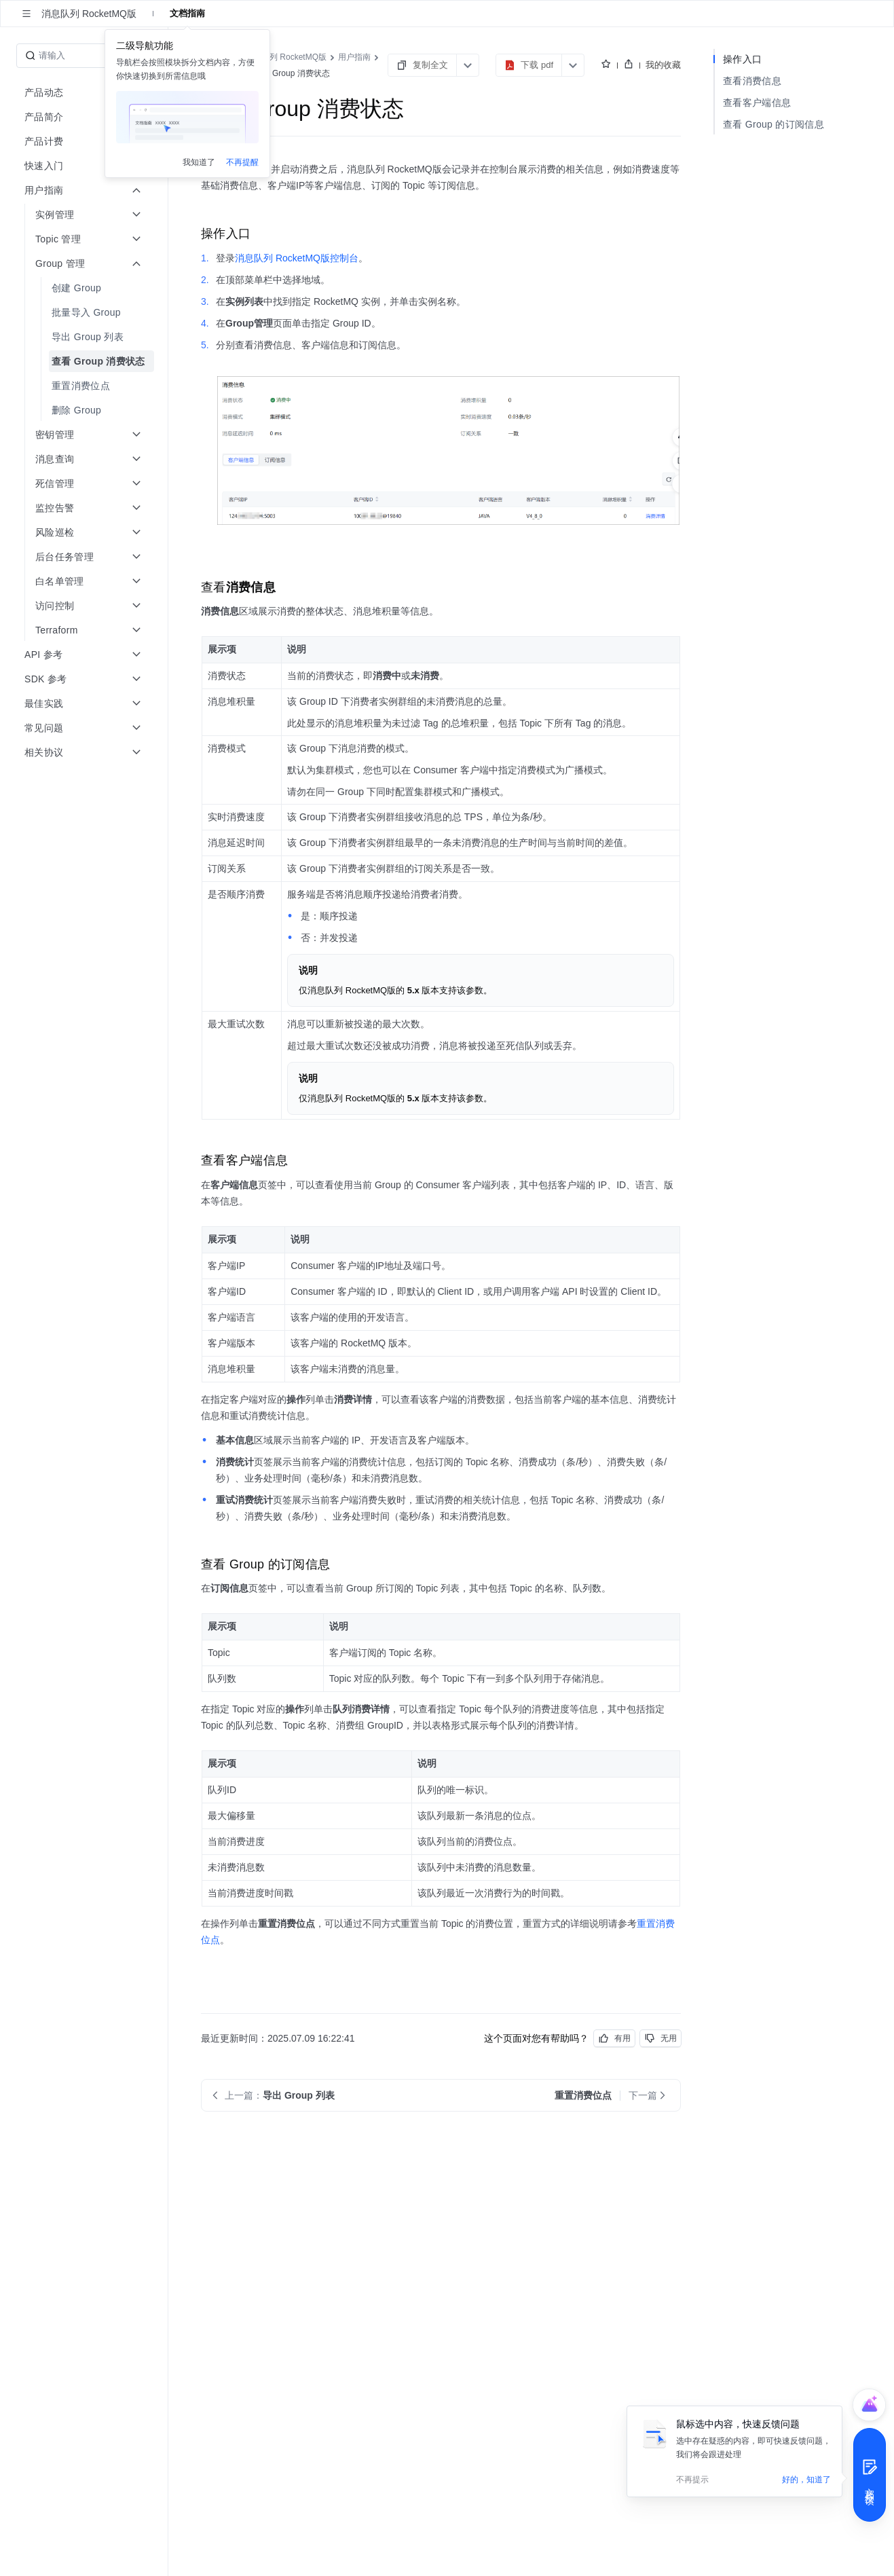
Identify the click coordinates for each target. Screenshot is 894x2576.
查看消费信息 (752, 80)
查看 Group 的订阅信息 (773, 124)
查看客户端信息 (757, 102)
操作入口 (742, 59)
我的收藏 (663, 65)
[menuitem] (85, 288)
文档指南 (187, 13)
